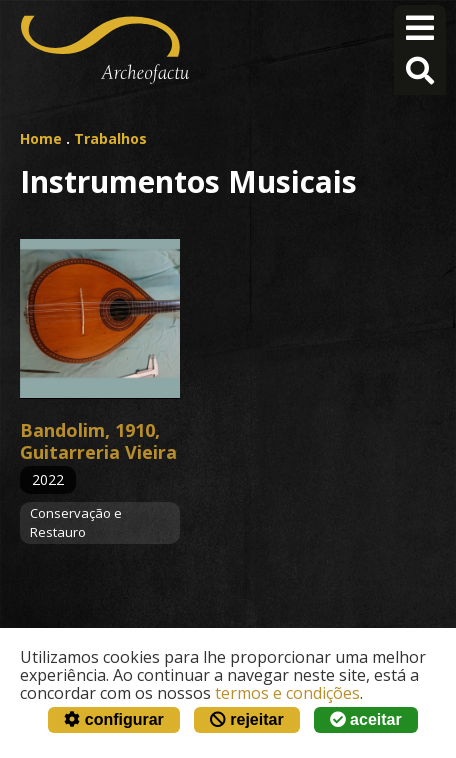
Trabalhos (110, 138)
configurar (114, 719)
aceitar (366, 719)
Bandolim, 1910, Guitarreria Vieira (98, 441)
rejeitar (247, 719)
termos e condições (287, 693)
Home (41, 138)
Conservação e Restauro (76, 522)
